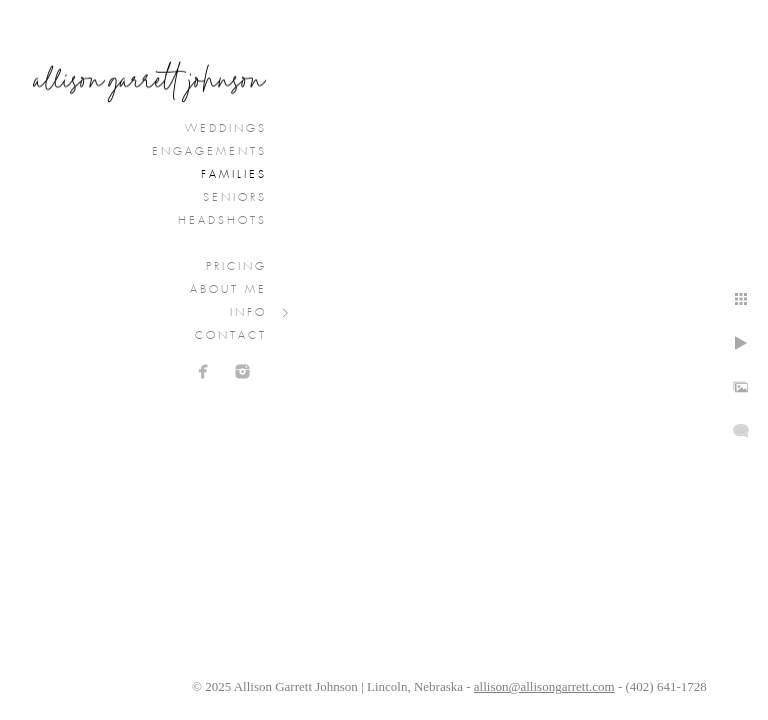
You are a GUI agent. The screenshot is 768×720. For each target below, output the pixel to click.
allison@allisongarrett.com (544, 686)
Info (248, 313)
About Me (228, 290)
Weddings (226, 129)
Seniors (235, 198)
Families (234, 175)
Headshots (222, 221)
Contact (231, 336)
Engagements (209, 152)
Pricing (236, 267)
